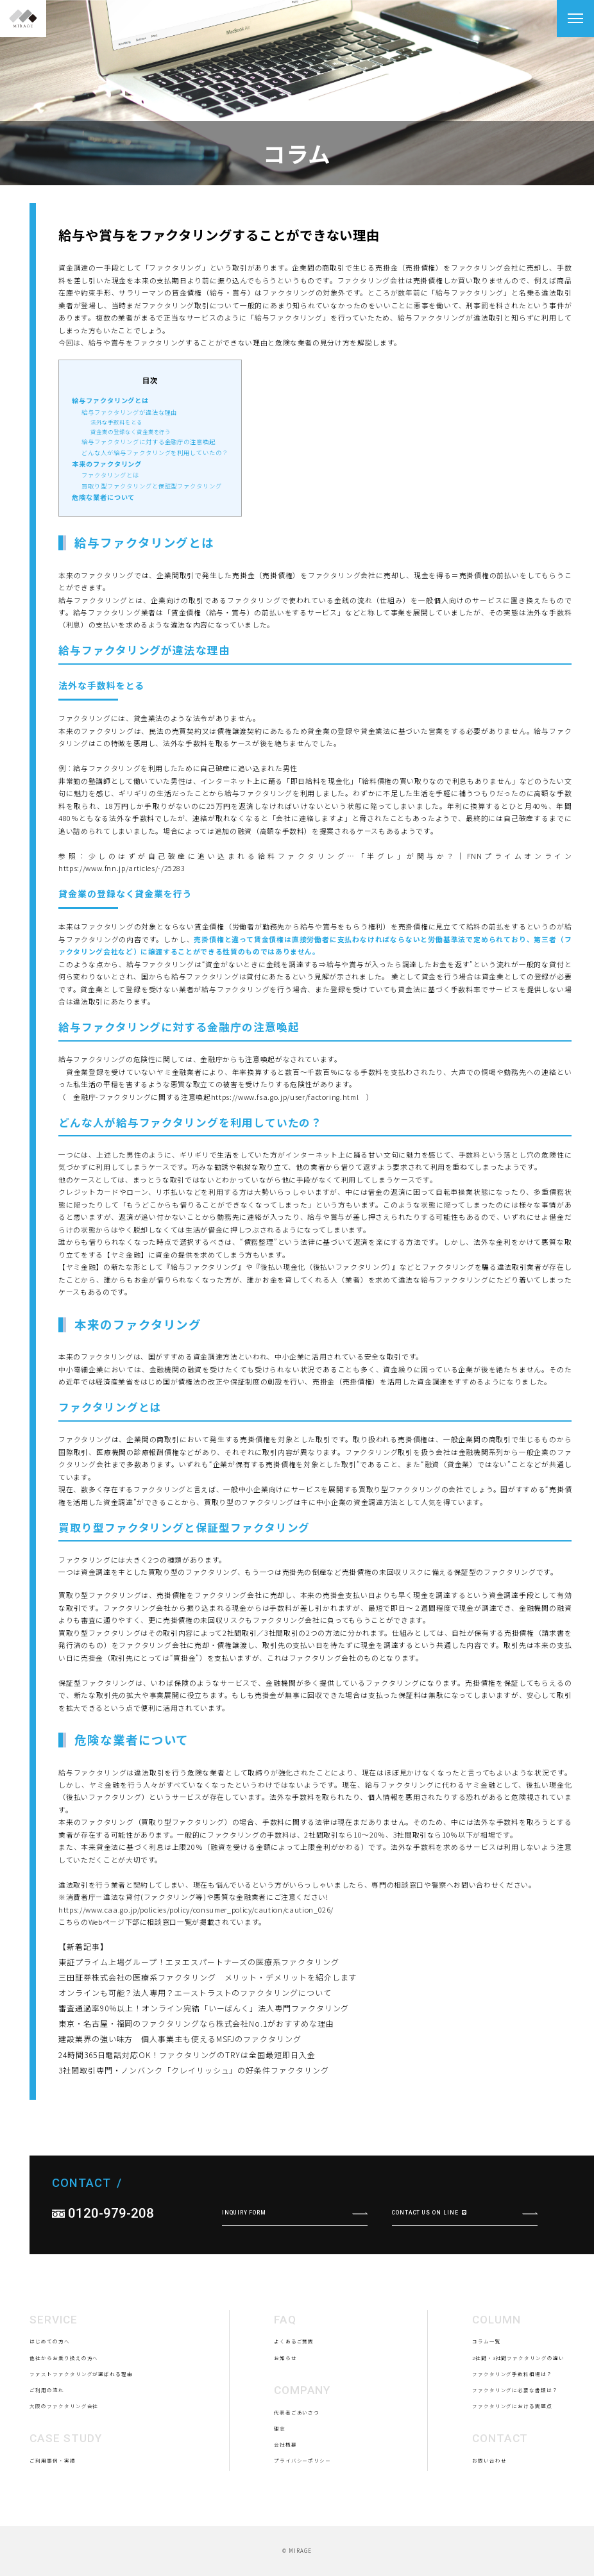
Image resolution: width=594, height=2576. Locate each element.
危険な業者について (103, 497)
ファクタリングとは (110, 474)
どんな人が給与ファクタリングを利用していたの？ (154, 452)
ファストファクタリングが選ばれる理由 (81, 2433)
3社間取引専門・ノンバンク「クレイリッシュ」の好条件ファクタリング (193, 2070)
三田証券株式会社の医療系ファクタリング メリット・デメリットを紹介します (207, 1977)
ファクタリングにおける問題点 (512, 2465)
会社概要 (285, 2503)
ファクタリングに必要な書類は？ (515, 2449)
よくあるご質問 (294, 2401)
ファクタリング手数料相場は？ (512, 2433)
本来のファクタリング (107, 464)
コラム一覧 (486, 2401)
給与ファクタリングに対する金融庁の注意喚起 (148, 441)
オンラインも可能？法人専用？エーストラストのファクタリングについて (195, 1992)
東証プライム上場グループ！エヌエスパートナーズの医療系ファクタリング (198, 1961)
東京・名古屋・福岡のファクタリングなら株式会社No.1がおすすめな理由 (196, 2023)
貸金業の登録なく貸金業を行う (130, 431)
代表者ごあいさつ (296, 2471)
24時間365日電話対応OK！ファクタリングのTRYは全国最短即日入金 (186, 2054)
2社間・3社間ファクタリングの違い (518, 2417)
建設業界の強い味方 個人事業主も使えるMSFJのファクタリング (179, 2038)
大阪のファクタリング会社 (64, 2465)
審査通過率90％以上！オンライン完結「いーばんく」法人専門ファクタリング (203, 2007)
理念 (279, 2487)
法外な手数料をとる (116, 422)
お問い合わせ (489, 2519)
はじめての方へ (49, 2401)
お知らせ (285, 2417)
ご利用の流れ (47, 2449)
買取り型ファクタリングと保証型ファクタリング (151, 485)
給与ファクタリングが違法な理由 (129, 412)
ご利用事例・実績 (52, 2519)
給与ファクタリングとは (110, 400)
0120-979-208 (111, 2273)
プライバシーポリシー (302, 2519)
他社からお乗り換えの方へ (64, 2417)
